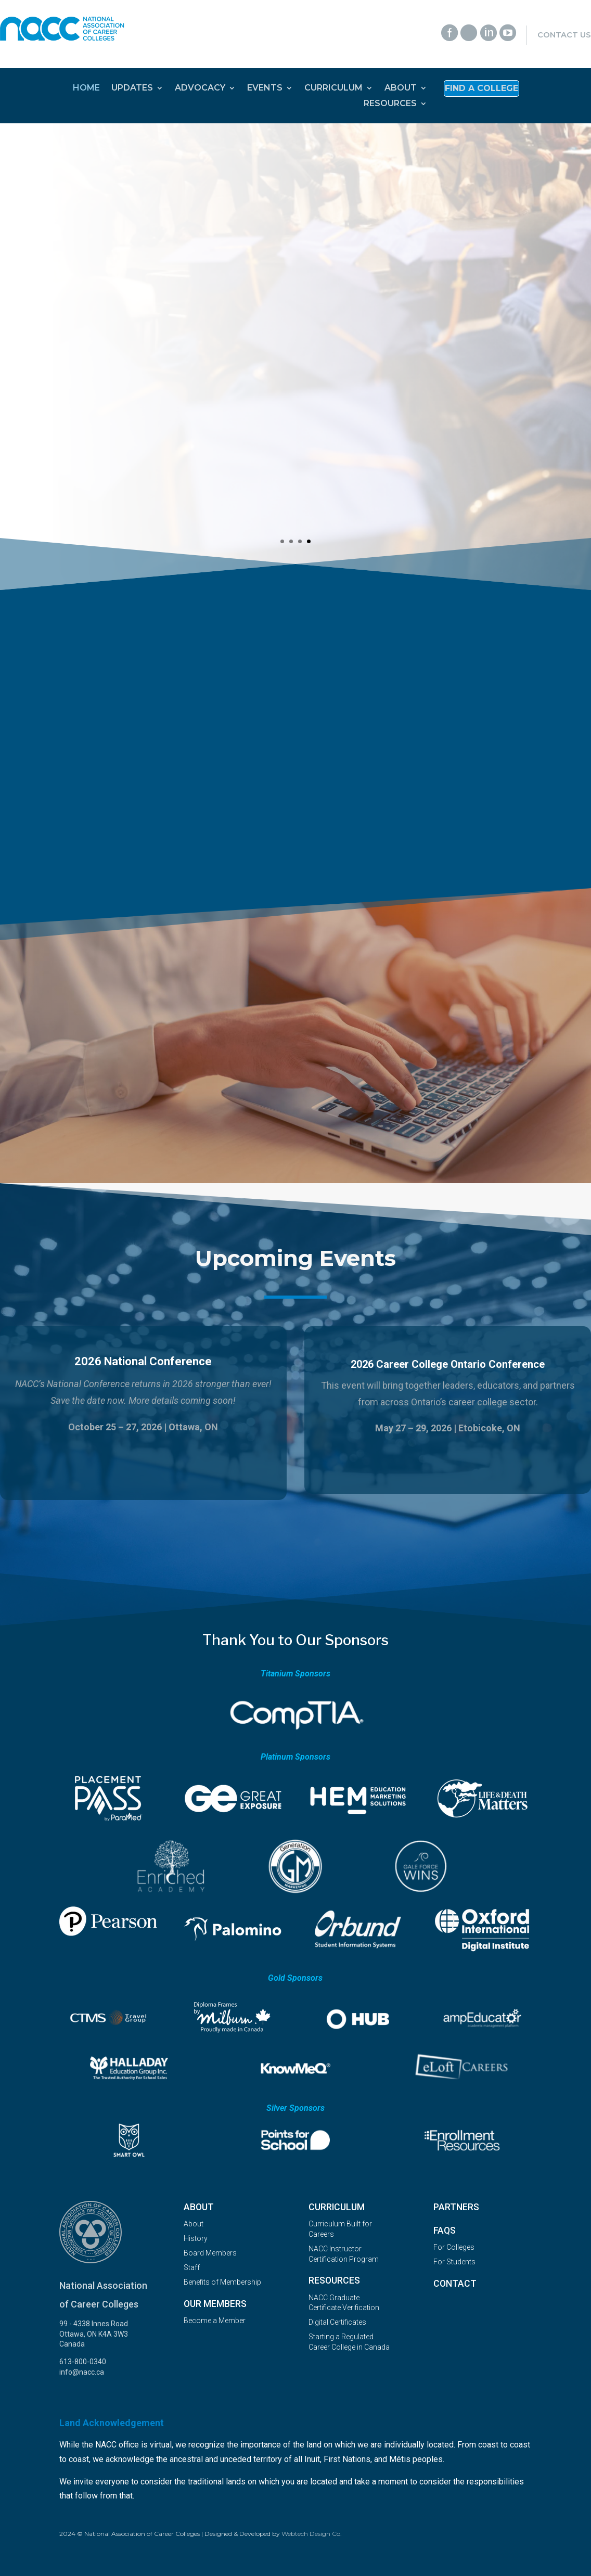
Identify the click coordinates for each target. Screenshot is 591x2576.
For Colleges (453, 2247)
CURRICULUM (333, 88)
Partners (456, 2207)
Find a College (481, 89)
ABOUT (400, 88)
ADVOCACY (200, 88)
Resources (334, 2280)
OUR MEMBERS (215, 2304)
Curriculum (337, 2207)
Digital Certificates (337, 2322)
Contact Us (564, 35)
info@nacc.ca (81, 2372)
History (196, 2238)
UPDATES (132, 88)
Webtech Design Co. (311, 2533)
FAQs (444, 2230)
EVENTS (264, 88)
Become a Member (215, 2320)
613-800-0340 (82, 2361)
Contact (455, 2283)
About (199, 2207)
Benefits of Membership (222, 2282)
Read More (109, 485)
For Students (454, 2262)
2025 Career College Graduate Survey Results (181, 251)
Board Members (210, 2253)
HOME (86, 88)
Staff (192, 2267)
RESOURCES (390, 104)
